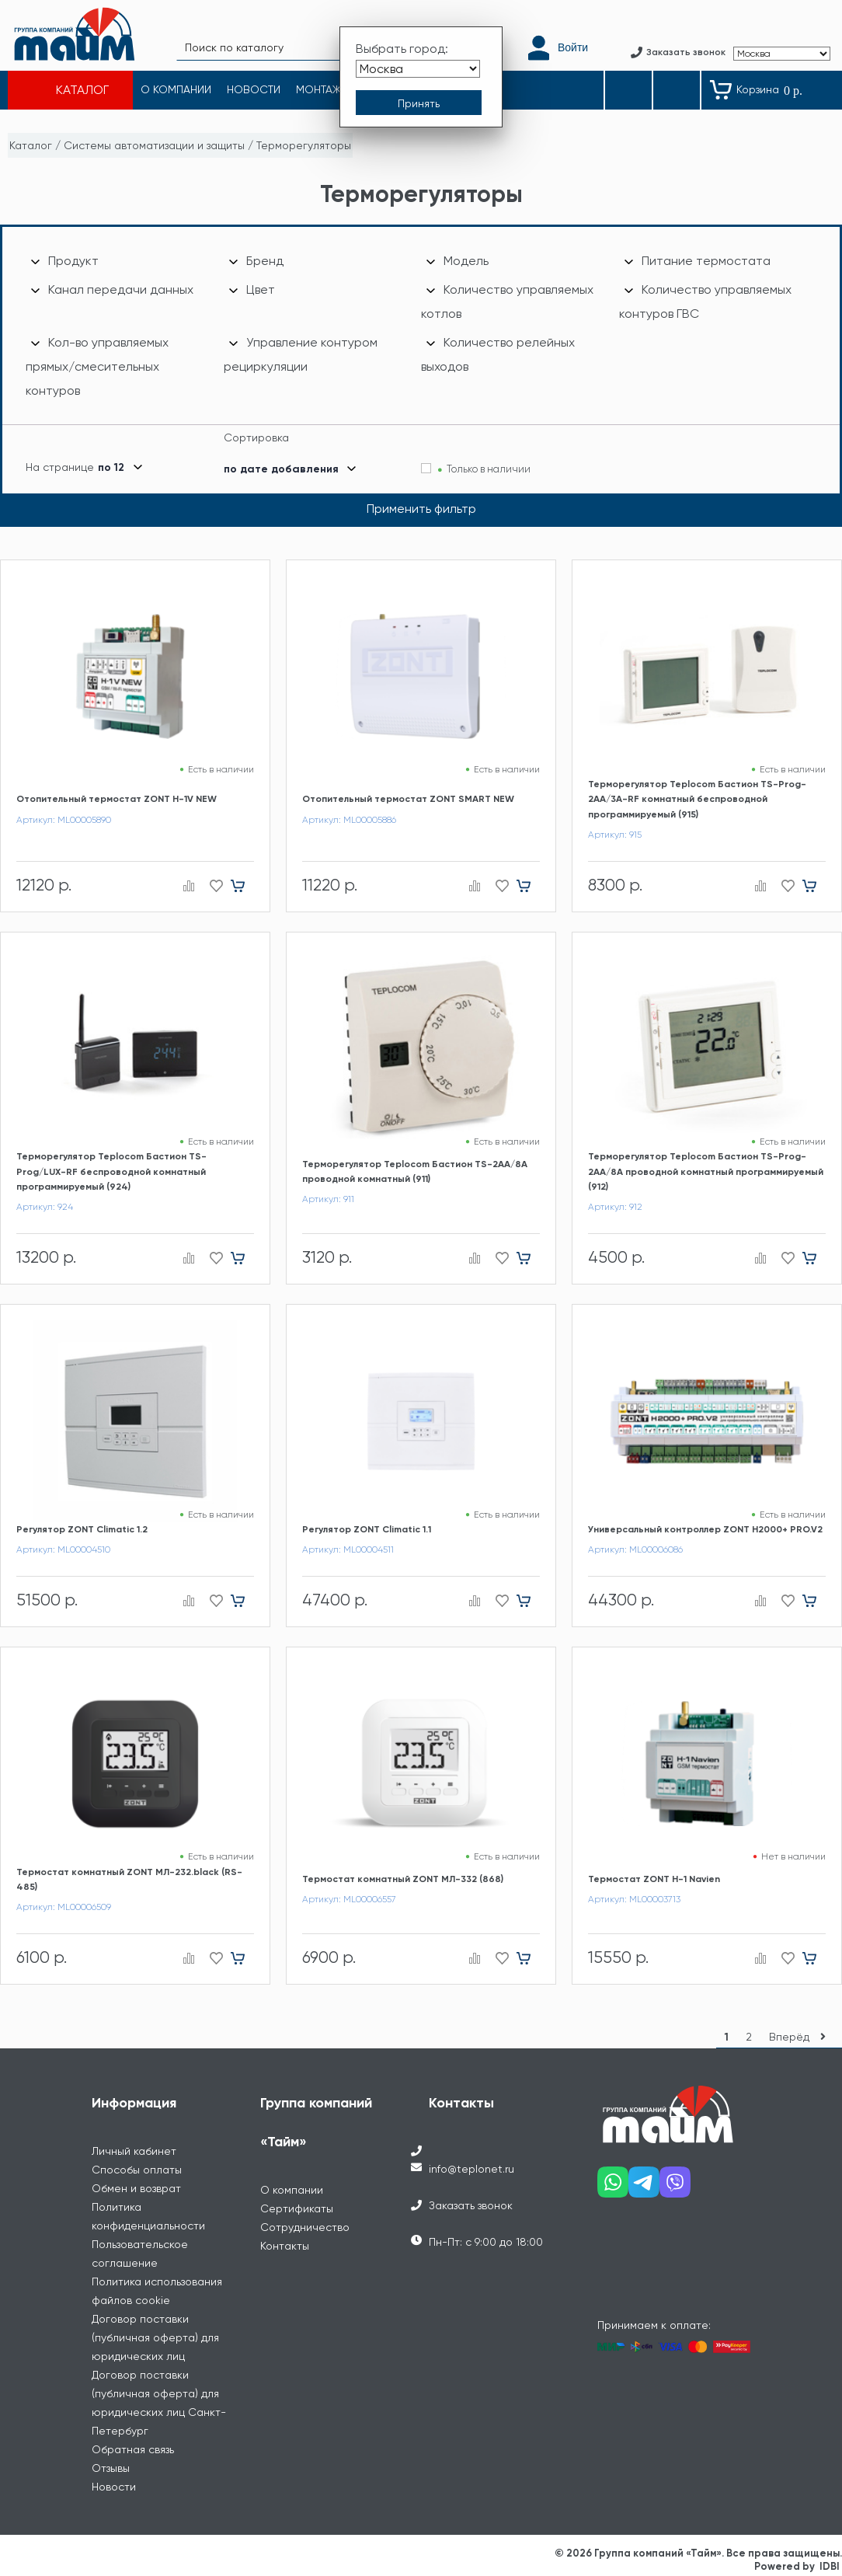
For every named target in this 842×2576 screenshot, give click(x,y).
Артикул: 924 (44, 1206)
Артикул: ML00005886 (349, 819)
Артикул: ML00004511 (348, 1549)
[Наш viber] (675, 2188)
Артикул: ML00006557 (349, 1899)
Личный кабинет (134, 2151)
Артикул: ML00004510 (63, 1549)
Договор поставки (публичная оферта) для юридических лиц (155, 2337)
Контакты (284, 2246)
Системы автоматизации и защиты (154, 145)
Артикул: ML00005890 (63, 819)
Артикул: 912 (615, 1206)
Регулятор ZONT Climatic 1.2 (82, 1529)
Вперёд (801, 2036)
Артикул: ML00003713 (634, 1899)
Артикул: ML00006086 (635, 1549)
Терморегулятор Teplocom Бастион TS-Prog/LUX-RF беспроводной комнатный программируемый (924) (111, 1171)
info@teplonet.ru (471, 2169)
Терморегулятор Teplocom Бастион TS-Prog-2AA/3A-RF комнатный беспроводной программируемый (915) (697, 799)
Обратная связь (133, 2449)
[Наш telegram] (643, 2188)
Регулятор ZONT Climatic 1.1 (366, 1529)
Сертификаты (296, 2208)
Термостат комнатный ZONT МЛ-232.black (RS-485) (129, 1879)
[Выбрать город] (418, 69)
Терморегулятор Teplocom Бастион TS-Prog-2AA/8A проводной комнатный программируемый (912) (705, 1171)
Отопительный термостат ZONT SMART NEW (408, 798)
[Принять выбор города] (419, 103)
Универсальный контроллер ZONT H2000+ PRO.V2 (705, 1529)
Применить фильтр (421, 508)
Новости (114, 2486)
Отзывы (111, 2468)
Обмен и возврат (136, 2188)
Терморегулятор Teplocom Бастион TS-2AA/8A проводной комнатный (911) (414, 1171)
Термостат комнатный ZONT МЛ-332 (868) (402, 1879)
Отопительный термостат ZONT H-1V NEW (116, 798)
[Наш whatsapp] (612, 2188)
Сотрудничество (305, 2227)
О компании (291, 2190)
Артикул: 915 (615, 834)
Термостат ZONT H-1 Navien (654, 1879)
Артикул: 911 (328, 1199)
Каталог (30, 145)
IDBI (829, 2566)
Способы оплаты (137, 2169)
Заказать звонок (471, 2205)
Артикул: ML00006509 (63, 1906)
